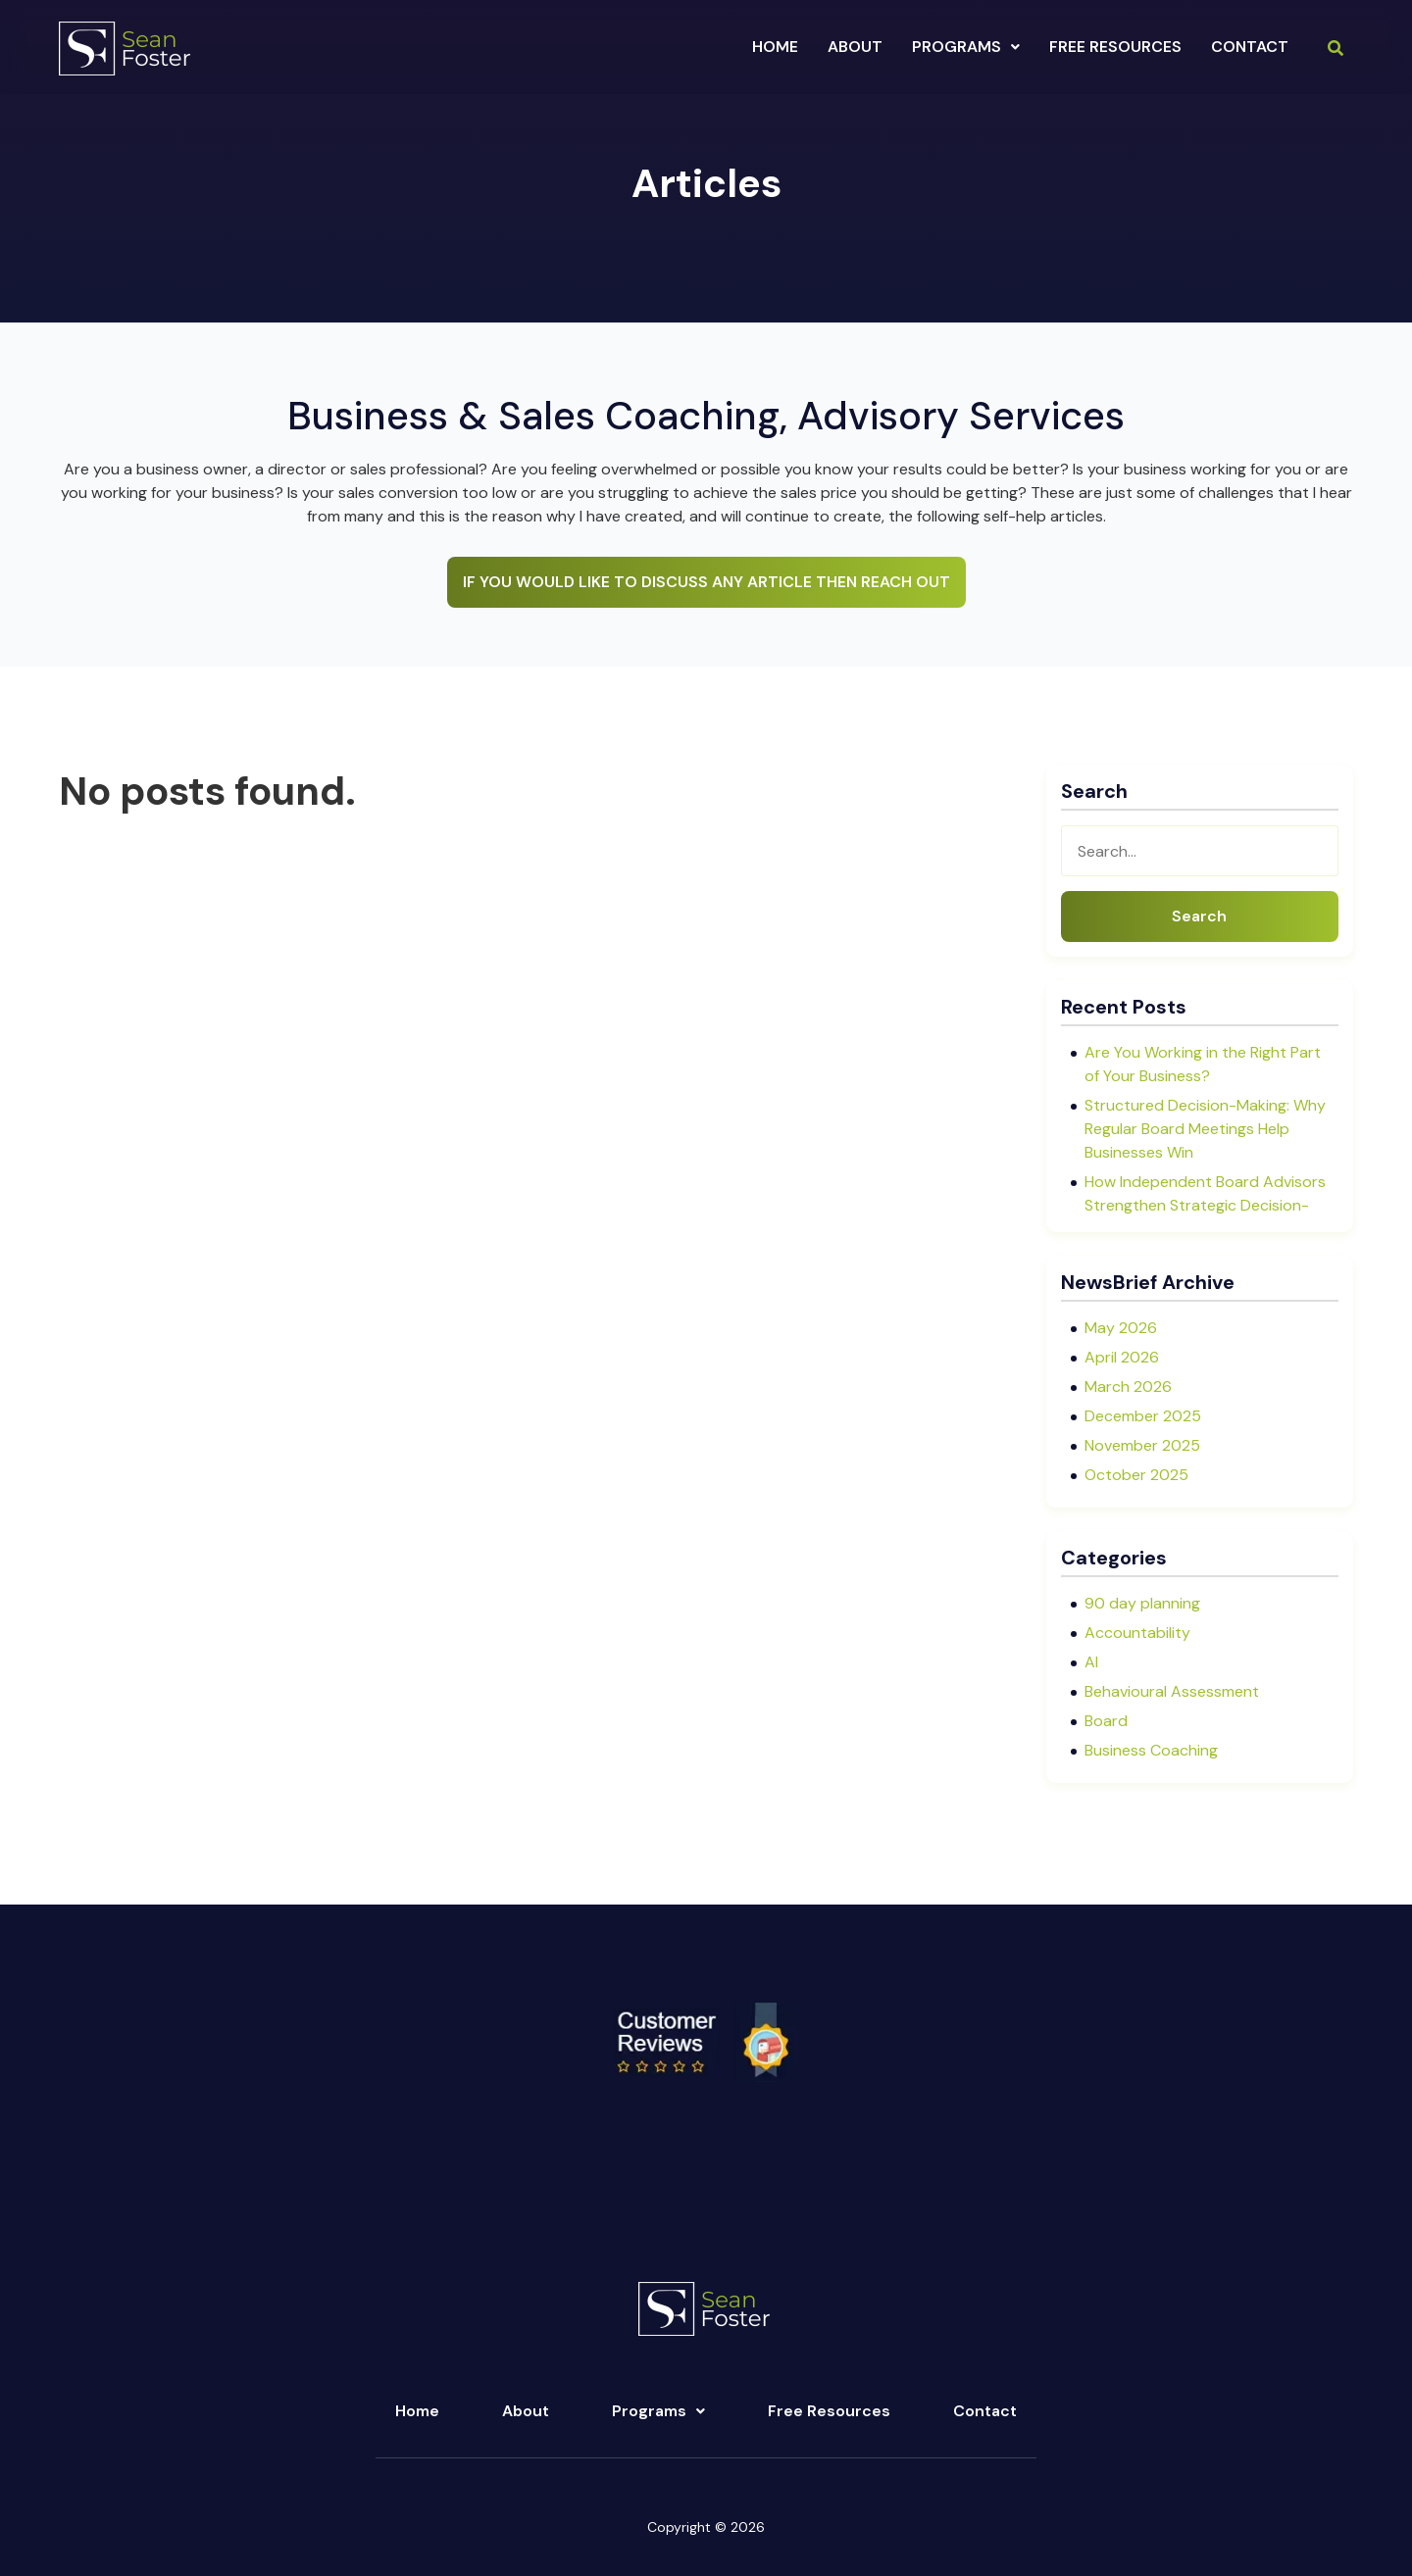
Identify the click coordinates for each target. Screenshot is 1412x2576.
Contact (1249, 46)
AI (1091, 1662)
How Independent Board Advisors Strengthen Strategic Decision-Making (1205, 1205)
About (525, 2411)
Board (1106, 1720)
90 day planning (1142, 1603)
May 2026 (1120, 1327)
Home (775, 46)
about (855, 46)
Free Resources (1115, 46)
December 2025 (1142, 1416)
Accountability (1137, 1632)
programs (966, 46)
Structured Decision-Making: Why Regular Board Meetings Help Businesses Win (1205, 1129)
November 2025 (1142, 1445)
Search (1199, 916)
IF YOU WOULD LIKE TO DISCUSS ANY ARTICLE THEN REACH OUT (706, 581)
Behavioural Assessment (1171, 1691)
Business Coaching (1151, 1750)
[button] (965, 47)
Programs (658, 2411)
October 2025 (1136, 1474)
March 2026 (1128, 1386)
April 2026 (1121, 1357)
